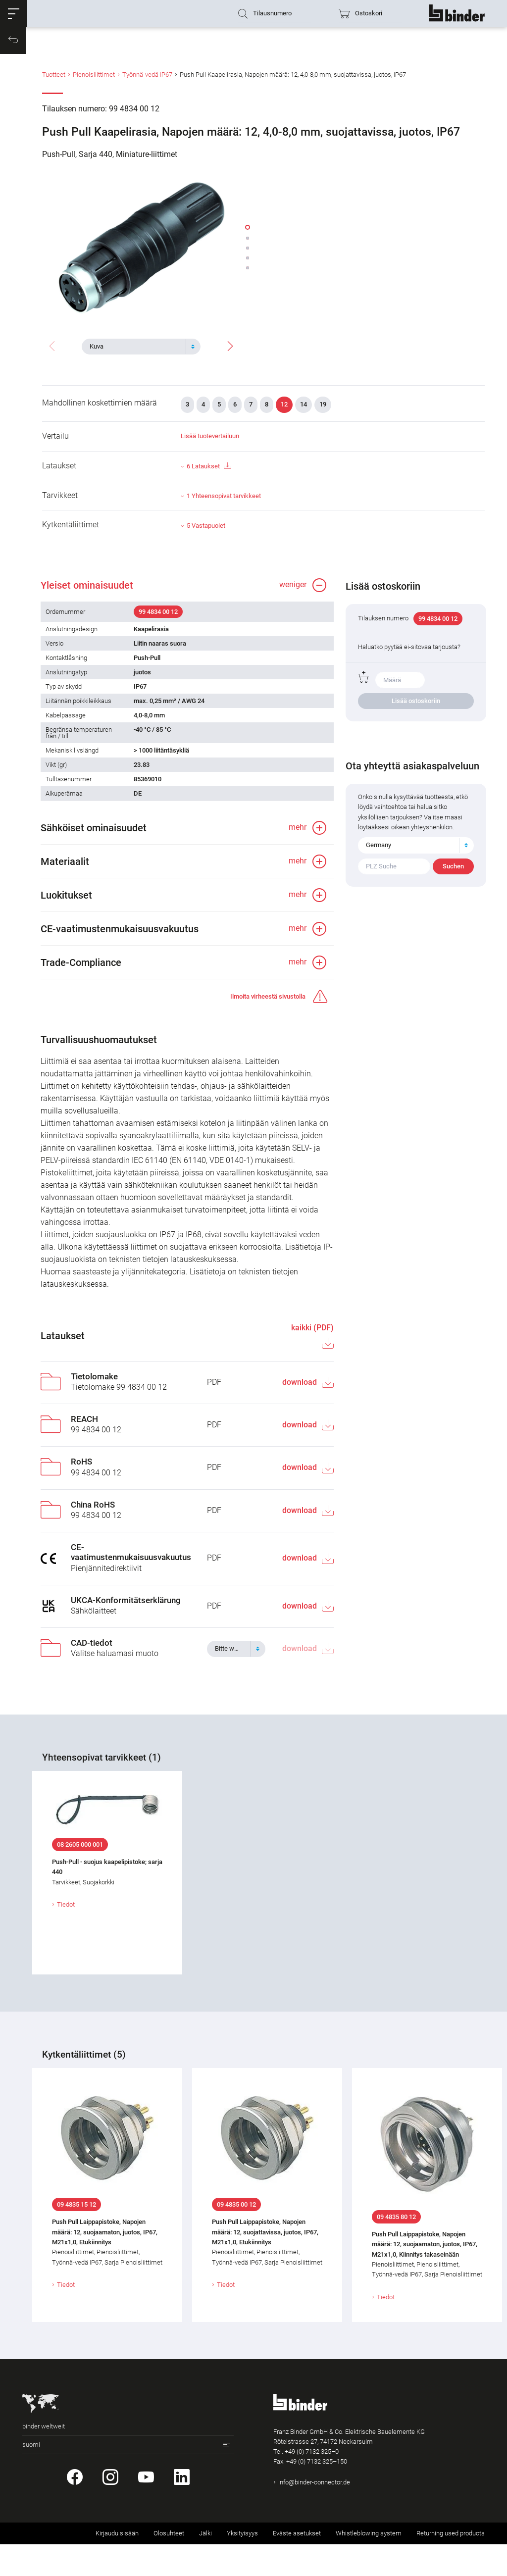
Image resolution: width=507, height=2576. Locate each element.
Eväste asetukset (297, 2565)
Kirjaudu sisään (117, 2565)
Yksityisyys (242, 2565)
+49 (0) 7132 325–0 (312, 2483)
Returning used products (450, 2565)
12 (284, 411)
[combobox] (141, 345)
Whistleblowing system (369, 2565)
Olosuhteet (168, 2565)
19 (322, 411)
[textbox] (137, 345)
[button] (17, 17)
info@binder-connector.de (314, 2514)
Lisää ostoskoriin (416, 715)
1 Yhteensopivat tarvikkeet (224, 502)
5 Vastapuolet (206, 532)
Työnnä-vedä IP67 (147, 86)
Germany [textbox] (380, 860)
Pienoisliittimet (94, 86)
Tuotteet (53, 86)
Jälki (205, 2565)
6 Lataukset (209, 473)
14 (303, 411)
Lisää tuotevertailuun (210, 443)
